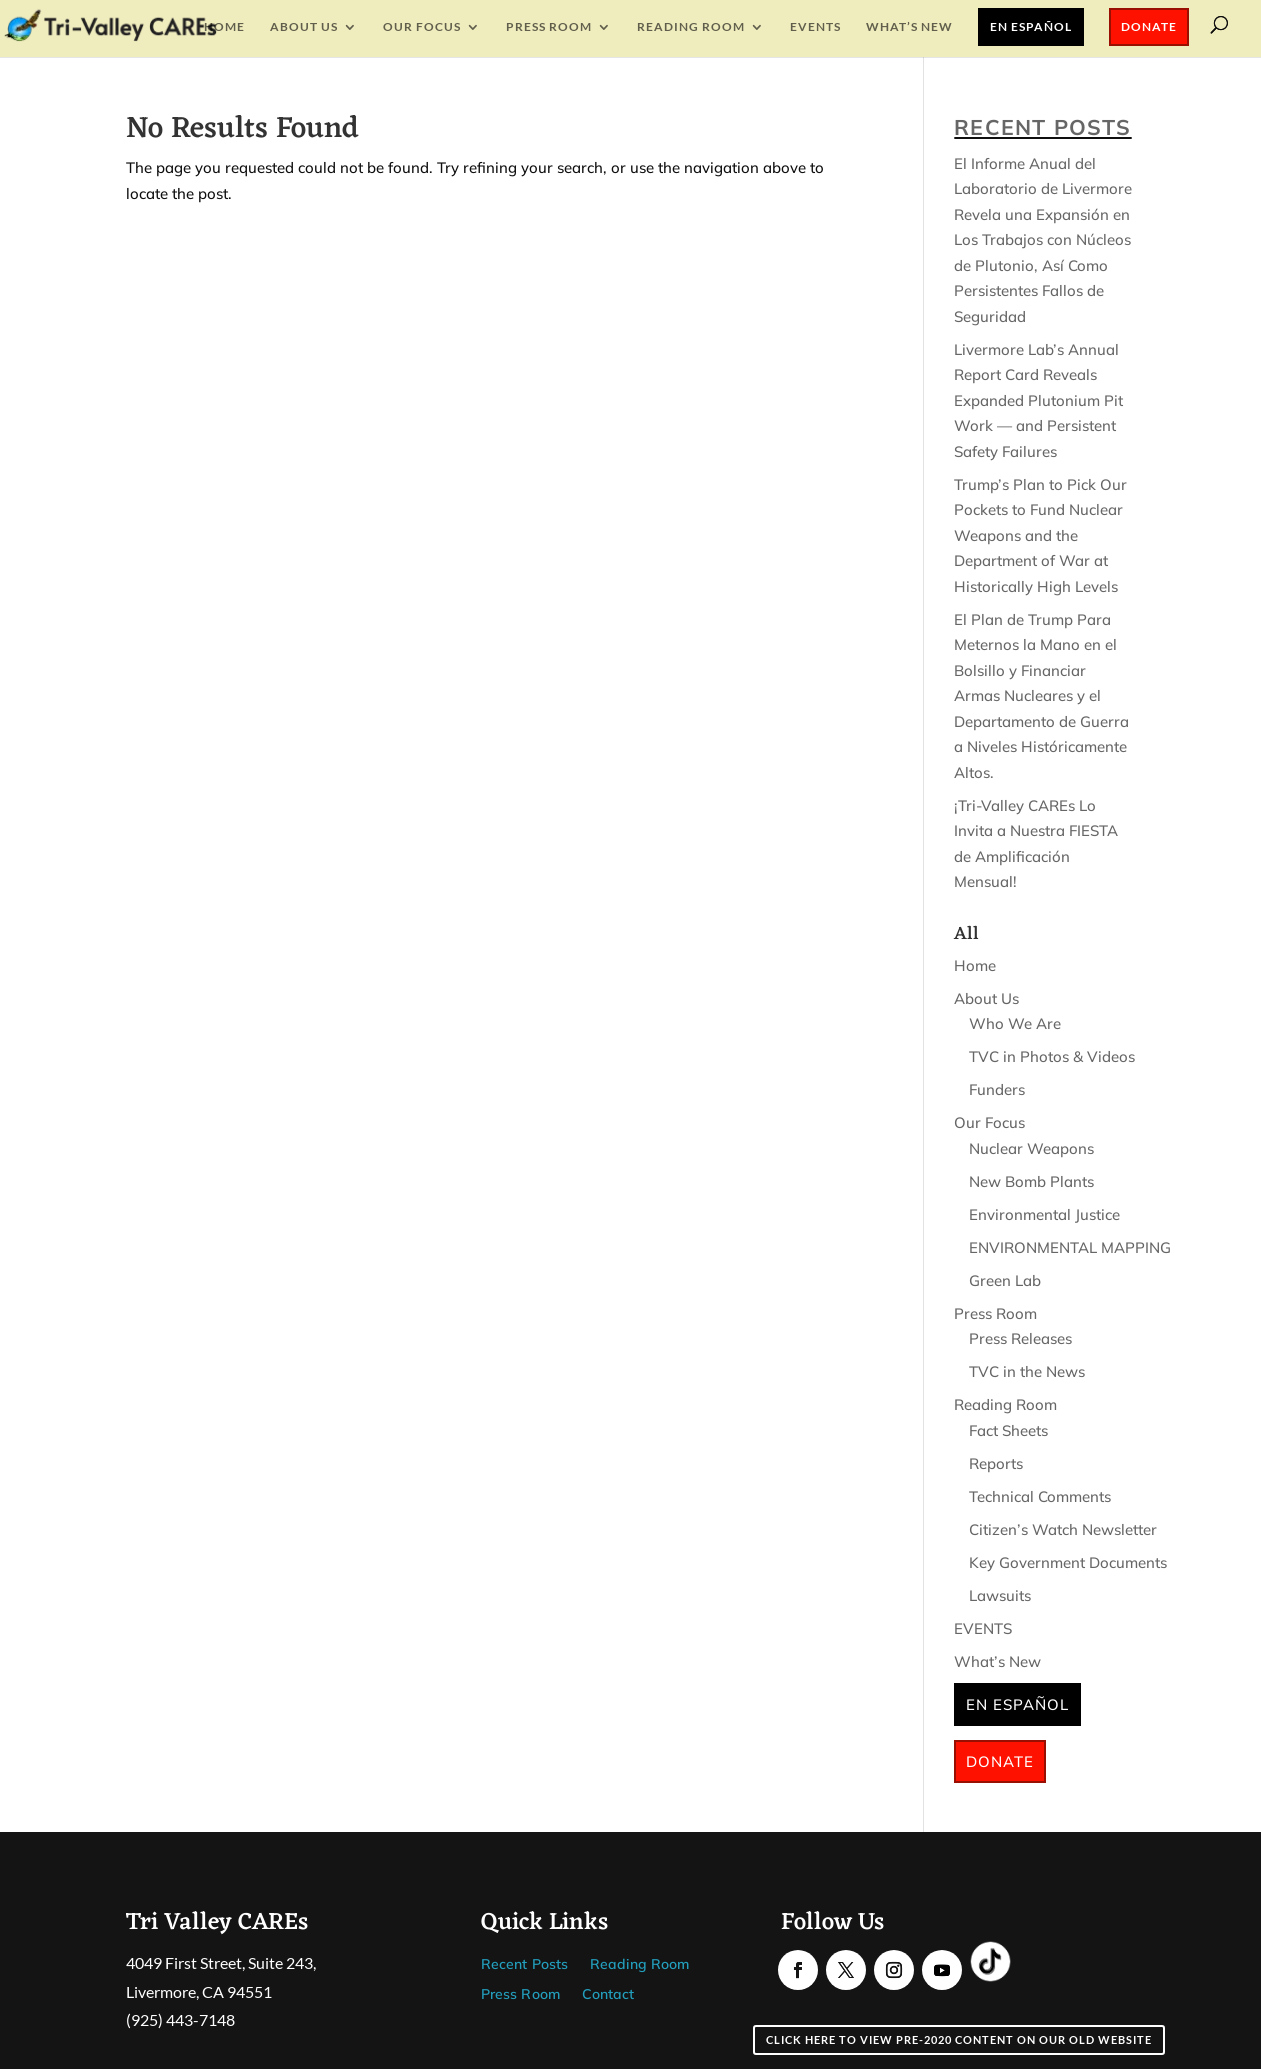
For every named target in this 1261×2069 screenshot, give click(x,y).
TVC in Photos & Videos (1052, 1056)
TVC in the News (1027, 1371)
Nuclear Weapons (1031, 1148)
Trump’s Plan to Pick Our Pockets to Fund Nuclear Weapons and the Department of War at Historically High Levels (1040, 535)
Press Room (549, 27)
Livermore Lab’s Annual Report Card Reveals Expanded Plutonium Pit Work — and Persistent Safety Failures (1038, 400)
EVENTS (815, 27)
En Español (1031, 26)
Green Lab (1005, 1280)
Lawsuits (1000, 1595)
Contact (608, 1995)
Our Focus (422, 27)
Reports (996, 1463)
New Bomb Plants (1031, 1181)
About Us (304, 27)
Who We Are (1015, 1023)
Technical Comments (1040, 1496)
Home (224, 27)
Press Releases (1020, 1338)
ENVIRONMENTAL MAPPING (1070, 1247)
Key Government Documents (1068, 1562)
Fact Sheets (1008, 1430)
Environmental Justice (1044, 1214)
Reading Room (691, 27)
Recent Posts (524, 1965)
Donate (1149, 26)
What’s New (909, 27)
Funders (997, 1089)
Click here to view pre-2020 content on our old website (959, 2039)
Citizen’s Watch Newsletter (1063, 1529)
